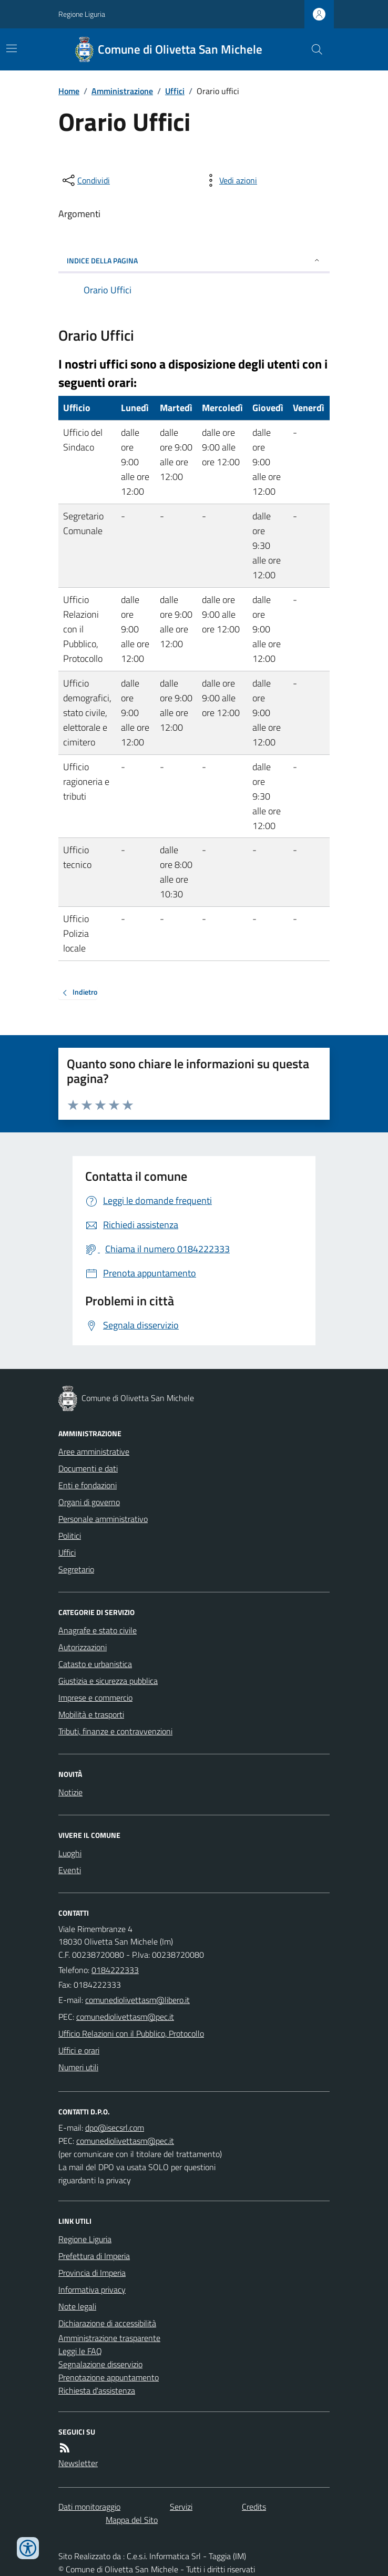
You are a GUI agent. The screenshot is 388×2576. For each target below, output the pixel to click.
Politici (69, 1535)
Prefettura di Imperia (94, 2256)
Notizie (70, 1792)
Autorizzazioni (82, 1647)
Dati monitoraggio (89, 2506)
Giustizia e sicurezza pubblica (108, 1680)
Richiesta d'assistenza (96, 2390)
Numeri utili (78, 2067)
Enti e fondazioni (87, 1485)
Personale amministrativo (103, 1518)
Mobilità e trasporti (91, 1714)
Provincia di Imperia (92, 2272)
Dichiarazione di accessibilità (107, 2323)
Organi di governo (89, 1502)
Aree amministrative (93, 1451)
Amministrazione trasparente (109, 2338)
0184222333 (115, 1970)
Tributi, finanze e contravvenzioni (115, 1731)
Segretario (76, 1569)
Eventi (69, 1870)
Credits (254, 2506)
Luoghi (69, 1853)
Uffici (175, 91)
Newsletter (78, 2463)
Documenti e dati (88, 1468)
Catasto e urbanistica (95, 1664)
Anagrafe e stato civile (97, 1630)
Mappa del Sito (132, 2519)
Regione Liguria (81, 13)
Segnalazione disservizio (100, 2364)
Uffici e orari (78, 2050)
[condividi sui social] (85, 180)
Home (68, 91)
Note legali (77, 2306)
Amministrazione (122, 91)
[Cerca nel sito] (313, 49)
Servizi (181, 2506)
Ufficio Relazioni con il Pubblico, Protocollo (131, 2033)
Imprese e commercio (95, 1697)
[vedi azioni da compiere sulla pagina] (229, 180)
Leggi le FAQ (80, 2351)
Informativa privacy (92, 2289)
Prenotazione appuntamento (108, 2377)
